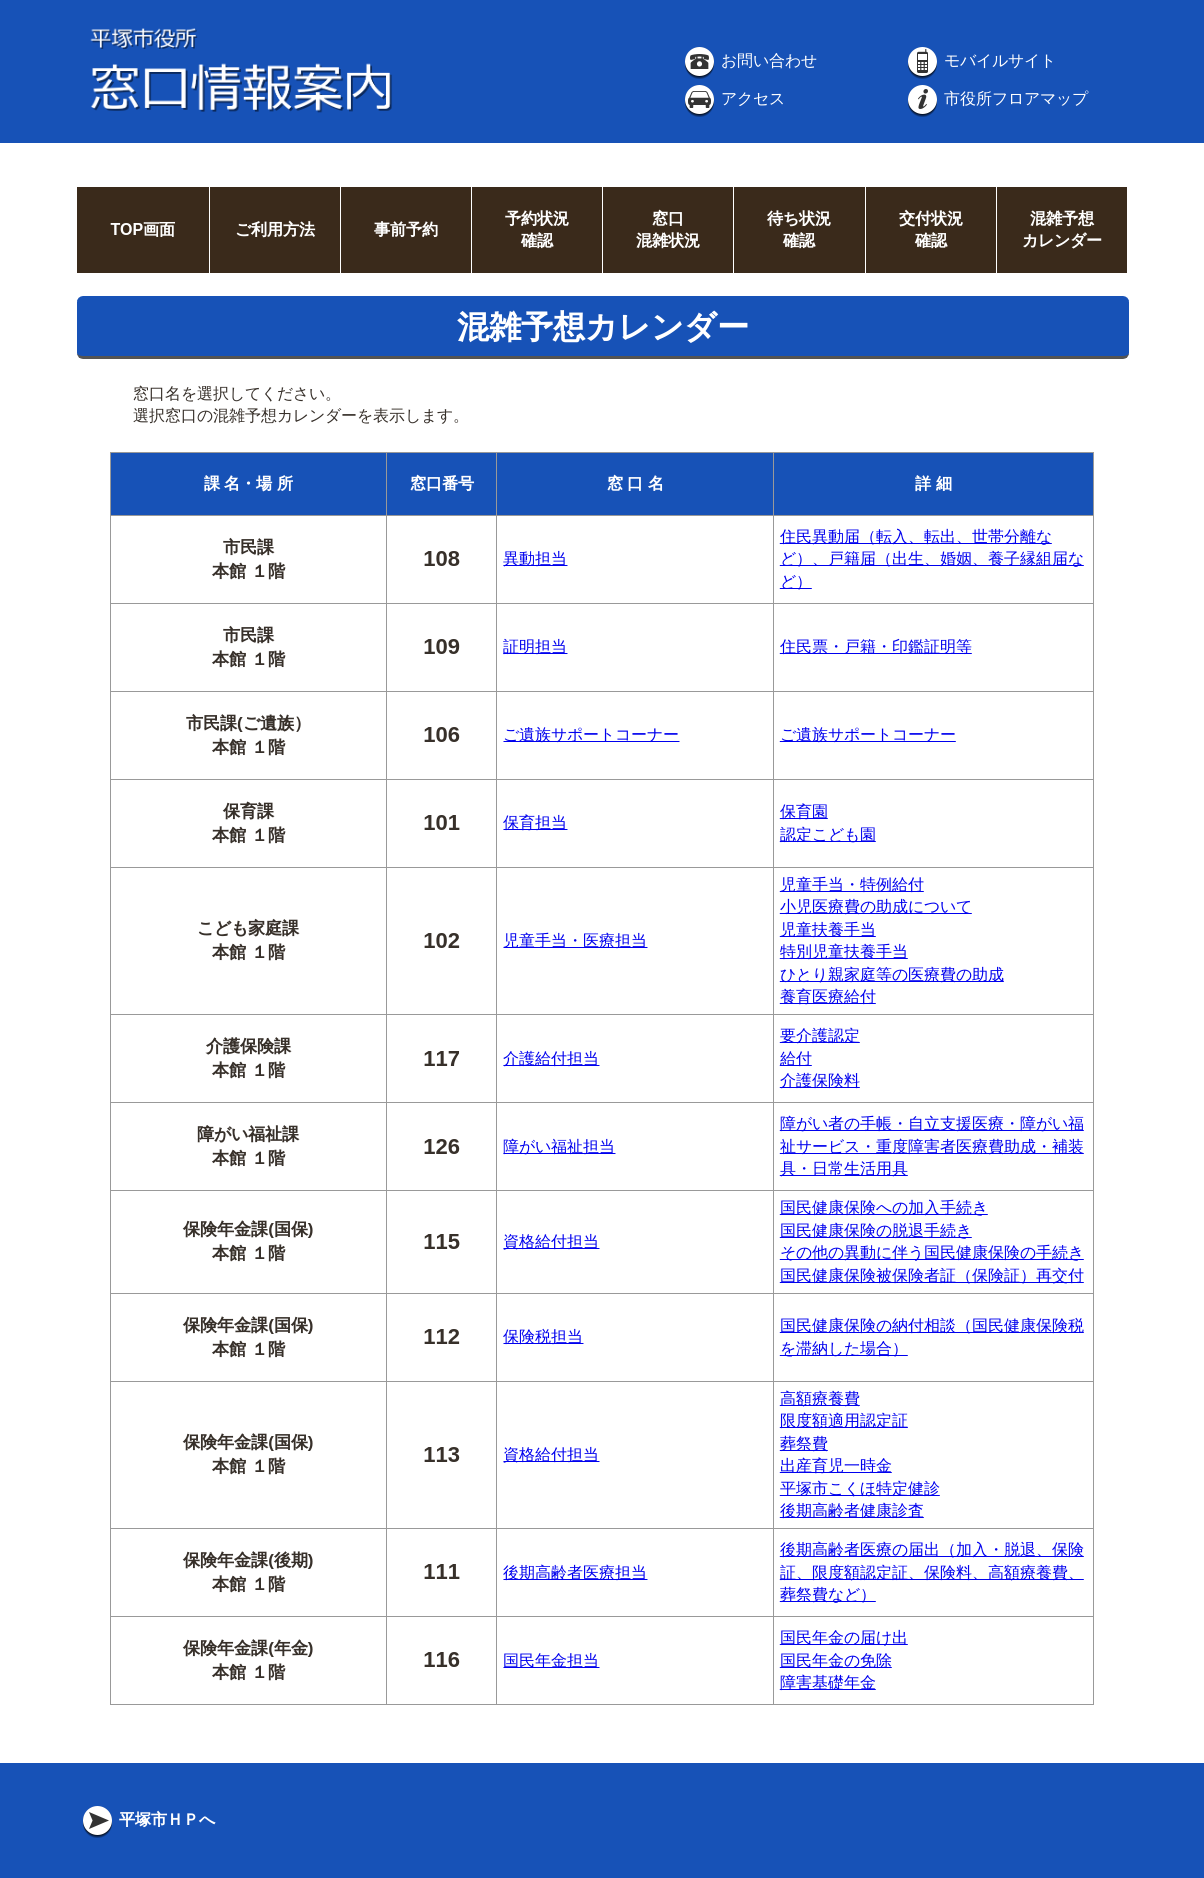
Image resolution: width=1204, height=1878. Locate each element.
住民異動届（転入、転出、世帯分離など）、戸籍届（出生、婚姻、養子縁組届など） (932, 559)
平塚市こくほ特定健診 (860, 1488)
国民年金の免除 (836, 1660)
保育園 (804, 811)
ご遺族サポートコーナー (591, 734)
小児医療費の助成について (876, 906)
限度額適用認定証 (844, 1420)
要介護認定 (820, 1035)
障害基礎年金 (828, 1682)
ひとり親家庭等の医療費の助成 (892, 974)
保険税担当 (543, 1336)
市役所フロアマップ (996, 98)
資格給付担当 (551, 1241)
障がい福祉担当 (559, 1146)
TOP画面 (142, 229)
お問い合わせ (749, 60)
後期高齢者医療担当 (575, 1572)
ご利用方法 (275, 229)
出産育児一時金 (836, 1465)
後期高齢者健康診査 (852, 1510)
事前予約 (406, 229)
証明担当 (535, 646)
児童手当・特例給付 (852, 884)
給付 (796, 1058)
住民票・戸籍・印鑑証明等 (876, 646)
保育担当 (535, 822)
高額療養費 (820, 1398)
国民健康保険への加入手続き (884, 1207)
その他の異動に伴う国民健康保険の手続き (932, 1252)
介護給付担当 (551, 1058)
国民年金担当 (551, 1660)
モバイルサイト (980, 60)
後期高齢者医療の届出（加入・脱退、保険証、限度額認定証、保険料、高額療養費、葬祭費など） (932, 1572)
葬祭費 (804, 1443)
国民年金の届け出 (844, 1637)
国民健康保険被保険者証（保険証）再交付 (932, 1275)
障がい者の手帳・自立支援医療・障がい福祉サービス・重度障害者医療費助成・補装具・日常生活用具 (932, 1146)
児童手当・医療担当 (575, 940)
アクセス (733, 98)
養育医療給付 (828, 996)
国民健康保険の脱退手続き (876, 1230)
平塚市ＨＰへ (147, 1819)
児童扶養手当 (828, 929)
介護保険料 (820, 1080)
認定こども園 (828, 834)
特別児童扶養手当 (844, 951)
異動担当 (535, 558)
